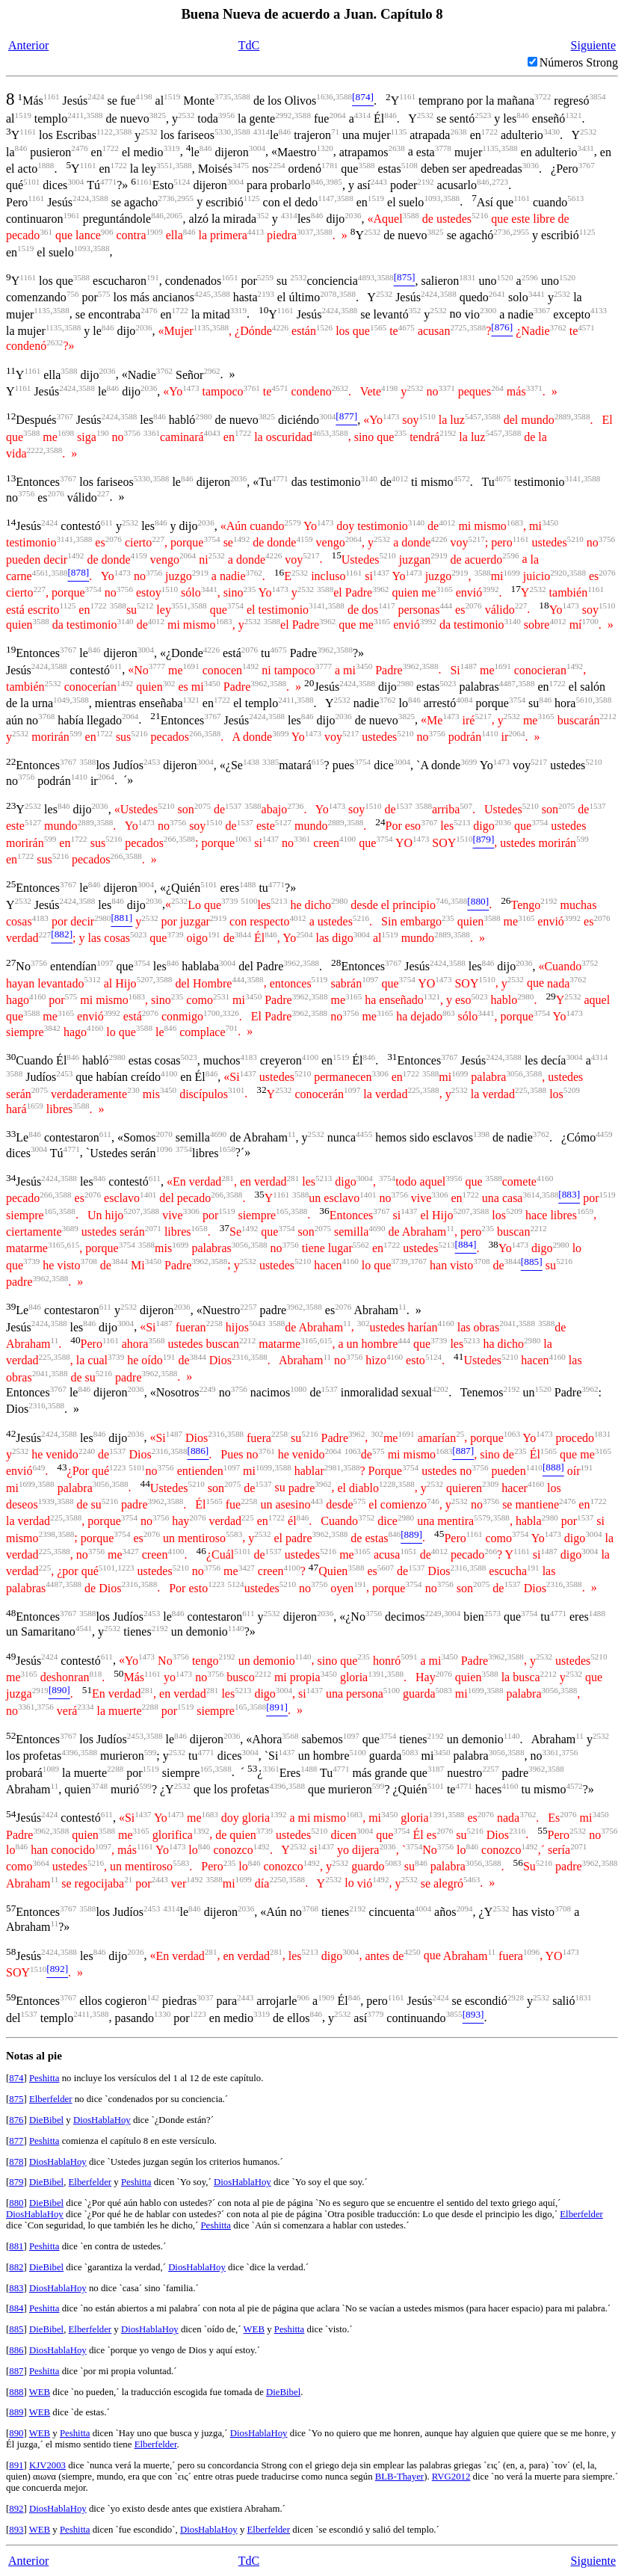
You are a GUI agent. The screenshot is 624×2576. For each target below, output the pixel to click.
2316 (240, 1356)
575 (104, 293)
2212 (608, 716)
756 (73, 293)
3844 (243, 934)
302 (169, 683)
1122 (104, 131)
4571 (586, 327)
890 (16, 2433)
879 (16, 2182)
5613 (575, 198)
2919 (438, 555)
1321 (573, 115)
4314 (362, 115)
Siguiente (593, 45)
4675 (406, 327)
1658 (227, 1148)
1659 (35, 1105)
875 (16, 2099)
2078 (328, 293)
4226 (280, 327)
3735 (222, 96)
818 (96, 1673)
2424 (95, 96)
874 (16, 2078)
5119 (320, 979)
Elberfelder (50, 2099)
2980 (203, 416)
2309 (490, 1483)
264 (497, 387)
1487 (468, 666)
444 (445, 605)
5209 (571, 1089)
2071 (153, 1228)
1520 (504, 277)
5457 (473, 416)
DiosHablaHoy (102, 2120)
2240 (86, 1450)
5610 (583, 699)
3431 (586, 148)
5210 (575, 538)
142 (152, 1997)
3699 (280, 733)
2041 (507, 1323)
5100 (249, 900)
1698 (66, 432)
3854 (597, 96)
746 (442, 900)
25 (460, 1433)
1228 (387, 1483)
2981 (332, 1467)
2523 (483, 115)
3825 (157, 115)
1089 (51, 1768)
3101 (236, 1089)
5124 (181, 181)
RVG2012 (451, 2476)
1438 (251, 761)
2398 (47, 1533)
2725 (458, 327)
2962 (211, 370)
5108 (409, 165)
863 (448, 1012)
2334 (85, 1706)
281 (227, 1178)
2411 (75, 115)
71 (335, 131)
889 (16, 2412)
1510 (427, 416)
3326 (231, 1012)
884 (16, 2308)
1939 (46, 1501)
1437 (381, 572)
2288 (150, 1706)
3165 (444, 589)
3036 (530, 165)
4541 (83, 1628)
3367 (542, 310)
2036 (353, 215)
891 (16, 2465)
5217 (477, 538)
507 (466, 805)
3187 (435, 1768)
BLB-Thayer (399, 2476)
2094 (464, 1908)
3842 (52, 1027)
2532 (186, 115)
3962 (380, 589)
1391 (376, 1673)
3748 (99, 1785)
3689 (70, 1228)
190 (102, 432)
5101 (31, 181)
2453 (151, 761)
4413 (255, 231)
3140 (369, 478)
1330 (162, 2013)
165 (50, 1211)
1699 (512, 572)
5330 (222, 131)
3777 (157, 666)
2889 (563, 416)
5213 (462, 822)
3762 (558, 327)
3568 (156, 1340)
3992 (490, 589)
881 (16, 2246)
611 (107, 522)
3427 (131, 1551)
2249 (207, 1388)
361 (46, 231)
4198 (143, 96)
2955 (185, 198)
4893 (366, 277)
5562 (361, 1244)
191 (152, 277)
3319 (171, 148)
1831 (467, 277)
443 (317, 1501)
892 (16, 2508)
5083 (444, 1690)
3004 (257, 148)
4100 (347, 838)
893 (16, 2529)
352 (262, 215)
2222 (35, 450)
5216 (480, 215)
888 (16, 2392)
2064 (337, 115)
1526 (324, 327)
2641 (497, 293)
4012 (400, 478)
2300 (488, 310)
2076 (56, 493)
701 (231, 1027)
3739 (229, 900)
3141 (572, 478)
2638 (458, 131)
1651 (229, 277)
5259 (265, 277)
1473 (190, 387)
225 (413, 1089)
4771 (108, 181)
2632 (54, 342)
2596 (530, 277)
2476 (79, 148)
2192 (425, 181)
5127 (33, 822)
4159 (304, 538)
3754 (211, 538)
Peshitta (44, 2078)
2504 (304, 934)
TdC (248, 45)
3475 (240, 165)
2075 (202, 805)
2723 (500, 181)
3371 (447, 387)
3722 (542, 96)
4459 (604, 1134)
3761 (252, 387)
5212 (145, 605)
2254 (276, 165)
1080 (298, 1388)
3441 (536, 293)
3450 (550, 522)
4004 (423, 1908)
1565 (378, 327)
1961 (71, 215)
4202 (440, 1388)
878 (16, 2162)
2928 (515, 1997)
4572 (462, 478)
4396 (69, 1752)
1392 (278, 1814)
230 (133, 1089)
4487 (507, 683)
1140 (236, 1628)
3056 (514, 1073)
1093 (432, 198)
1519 (172, 96)
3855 (453, 2013)
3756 (132, 432)
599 (75, 733)
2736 (166, 198)
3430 (551, 131)
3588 (242, 96)
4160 (37, 996)
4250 (412, 1951)
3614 (530, 1194)
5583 (234, 1533)
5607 (385, 1567)
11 (292, 1134)
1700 (590, 621)
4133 (598, 310)
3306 (379, 1073)
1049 (61, 699)
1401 (148, 1194)
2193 (266, 293)
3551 (164, 165)
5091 (409, 1656)
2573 (492, 1613)
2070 (163, 1134)
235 (400, 432)
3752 (589, 962)
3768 (46, 716)
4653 (320, 432)
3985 (334, 181)
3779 (375, 2013)
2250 (277, 1879)
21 (128, 1879)
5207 (145, 979)
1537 (233, 805)
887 (16, 2371)
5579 (482, 1517)
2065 (174, 215)
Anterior (28, 45)
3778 (443, 148)
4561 (40, 572)
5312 (92, 979)
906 (107, 231)
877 (16, 2141)
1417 (386, 605)
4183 (40, 917)
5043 (257, 1323)
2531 (221, 996)
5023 (447, 683)
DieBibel (46, 2120)
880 (16, 2203)
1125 (252, 198)
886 (16, 2350)
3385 (270, 761)
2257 (248, 1306)
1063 (243, 838)
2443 (379, 181)
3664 (41, 1862)
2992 (283, 115)
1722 (489, 131)
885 (16, 2329)
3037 (305, 231)
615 (318, 761)
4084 (464, 699)
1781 (329, 165)
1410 (489, 733)
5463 (471, 1879)
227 (103, 493)
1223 (117, 1467)
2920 (558, 572)
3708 (89, 1261)
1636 (324, 96)
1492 (241, 538)
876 (16, 2120)
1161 (51, 96)
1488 (247, 884)
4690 (218, 1134)
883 (16, 2288)
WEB (254, 2329)
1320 (325, 148)
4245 (202, 293)
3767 (586, 165)
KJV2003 (47, 2465)
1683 (515, 522)
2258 (214, 1323)
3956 (226, 115)
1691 (190, 666)
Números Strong (579, 62)
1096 (164, 1148)
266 (195, 733)
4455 (364, 1134)
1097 (104, 962)
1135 (398, 131)
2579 (292, 522)
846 (390, 115)
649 (39, 1467)
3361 (151, 432)
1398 (481, 1134)
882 (16, 2267)
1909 (154, 231)
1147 (326, 198)
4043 (212, 432)
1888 (45, 165)
